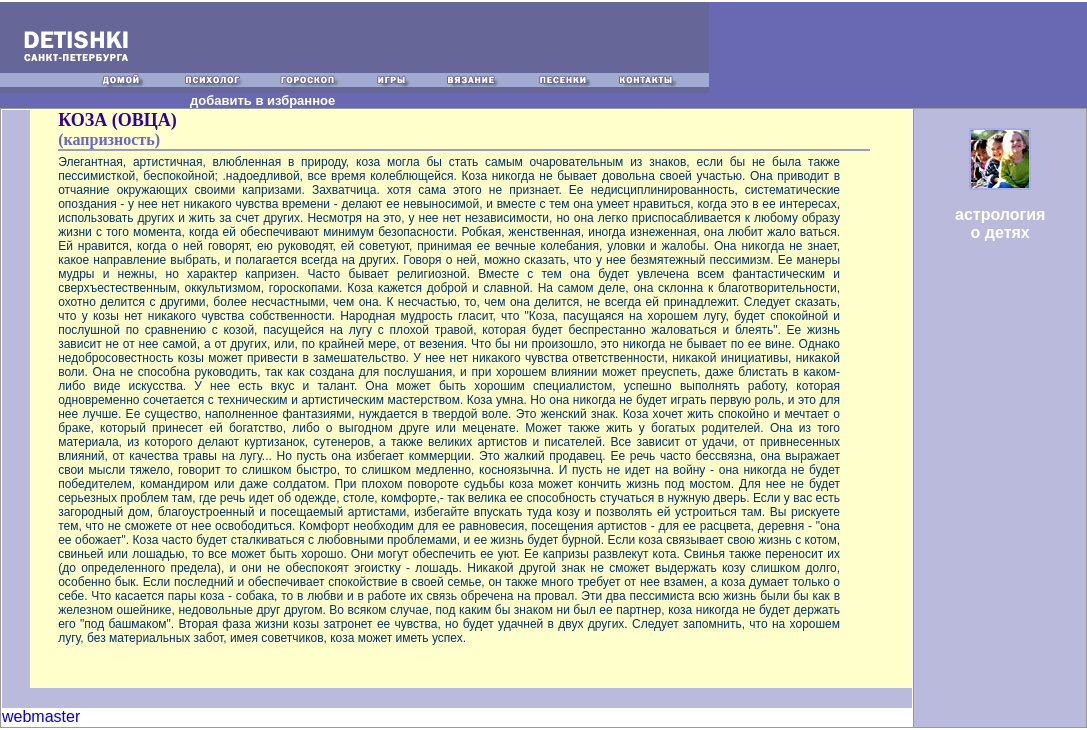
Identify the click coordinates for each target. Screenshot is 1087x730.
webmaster (41, 716)
